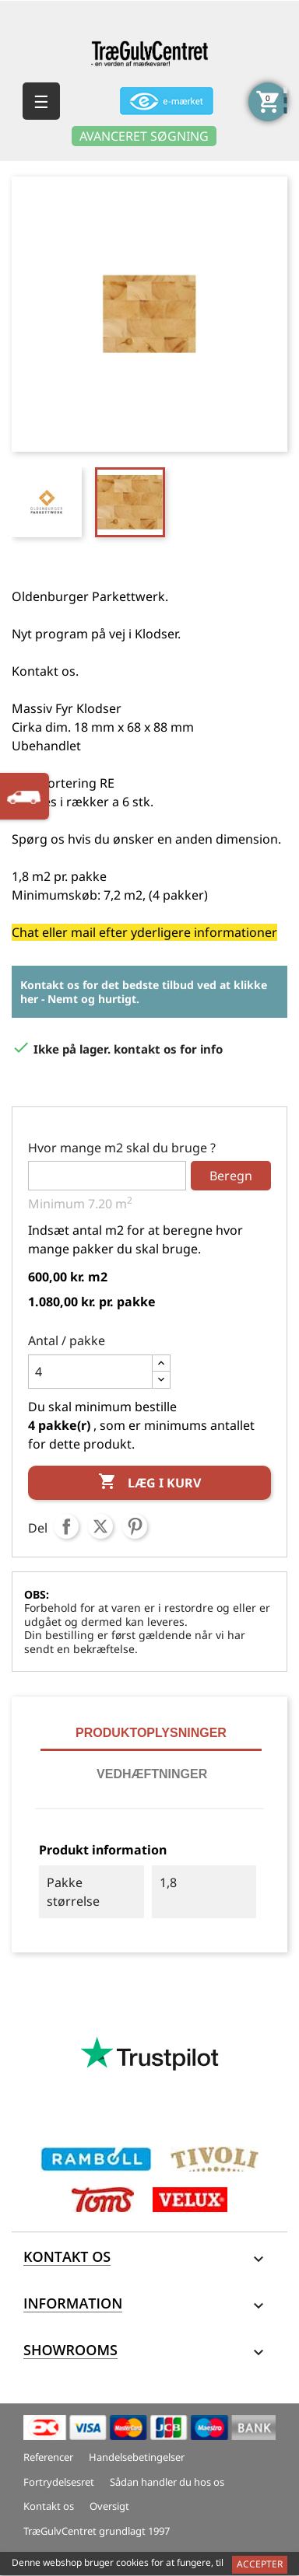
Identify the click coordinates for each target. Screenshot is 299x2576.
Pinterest (134, 1526)
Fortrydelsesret (58, 2482)
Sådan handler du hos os (167, 2482)
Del (66, 1526)
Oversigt (109, 2506)
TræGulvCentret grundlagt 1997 (96, 2531)
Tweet (100, 1526)
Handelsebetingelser (137, 2457)
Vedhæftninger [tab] (152, 1774)
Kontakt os (48, 2506)
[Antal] (90, 1371)
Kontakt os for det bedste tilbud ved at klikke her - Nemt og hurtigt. (143, 991)
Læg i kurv (149, 1483)
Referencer (48, 2457)
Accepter (260, 2564)
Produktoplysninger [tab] (151, 1732)
